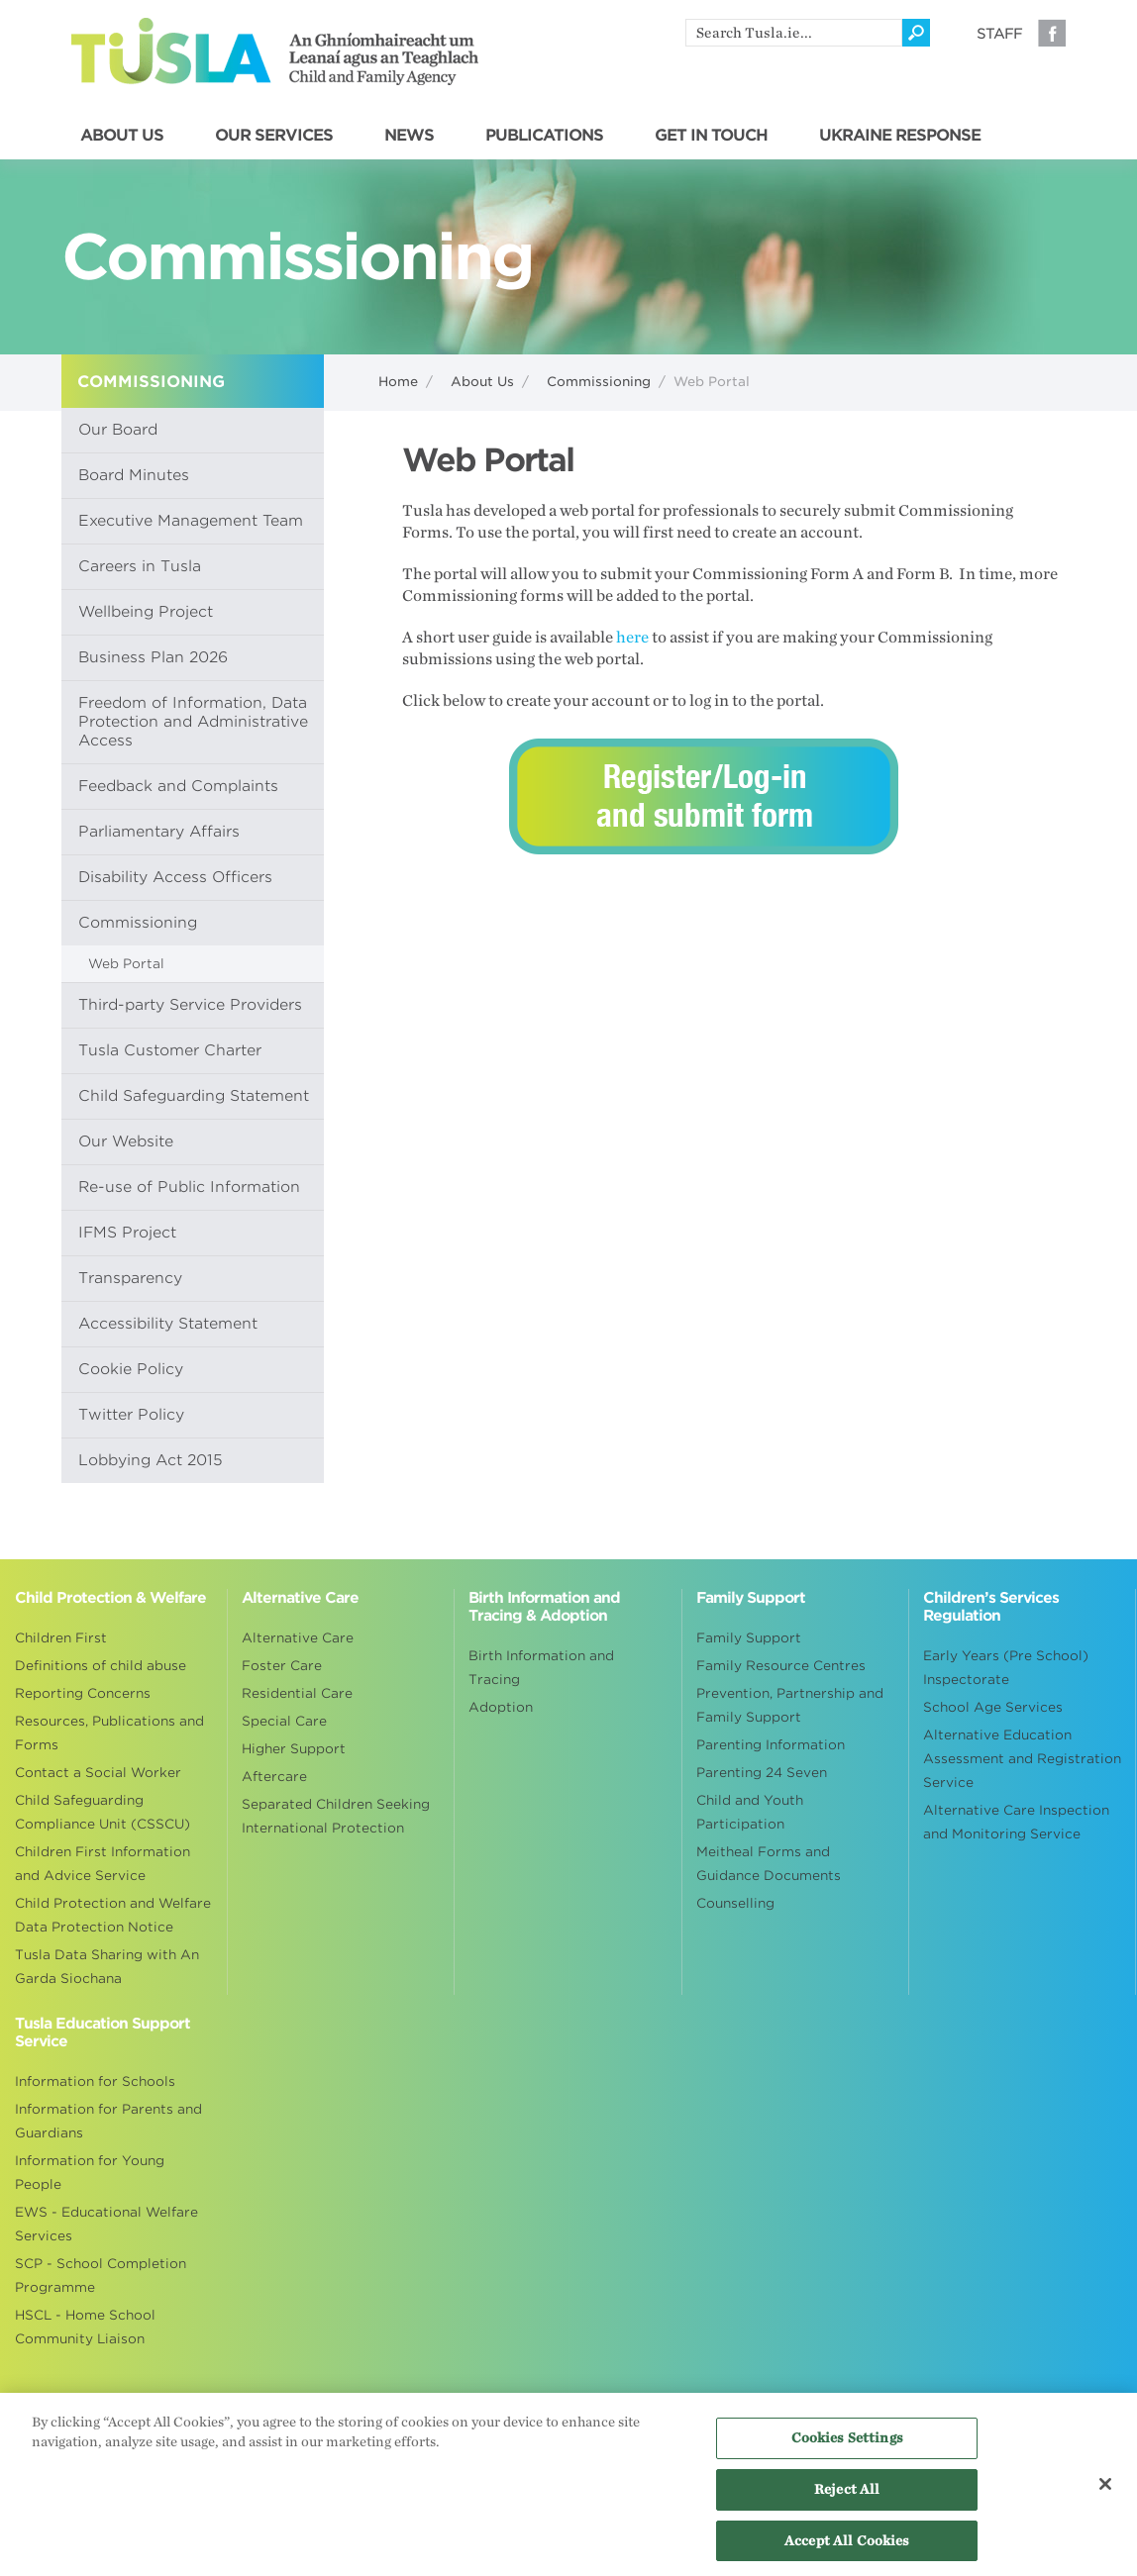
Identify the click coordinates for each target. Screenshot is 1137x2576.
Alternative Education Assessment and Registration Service (1022, 1759)
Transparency (130, 1278)
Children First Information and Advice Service (102, 1863)
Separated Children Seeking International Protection (336, 1816)
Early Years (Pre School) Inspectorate (1005, 1667)
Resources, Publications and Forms (109, 1733)
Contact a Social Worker (98, 1772)
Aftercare (274, 1776)
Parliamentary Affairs (159, 832)
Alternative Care (298, 1638)
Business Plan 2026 (153, 657)
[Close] (1105, 2492)
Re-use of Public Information (189, 1187)
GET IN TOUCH (711, 136)
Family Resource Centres (781, 1665)
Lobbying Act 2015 (150, 1460)
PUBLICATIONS (544, 136)
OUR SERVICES (274, 136)
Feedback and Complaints (178, 786)
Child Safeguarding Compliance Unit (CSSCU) (102, 1812)
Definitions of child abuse (100, 1665)
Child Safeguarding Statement (193, 1096)
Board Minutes (133, 475)
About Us (482, 381)
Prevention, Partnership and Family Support (789, 1705)
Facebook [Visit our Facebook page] (1052, 33)
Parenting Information (770, 1744)
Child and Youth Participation (749, 1812)
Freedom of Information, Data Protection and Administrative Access (193, 721)
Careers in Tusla (139, 566)
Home (398, 381)
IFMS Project (127, 1232)
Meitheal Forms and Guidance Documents (768, 1863)
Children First (61, 1638)
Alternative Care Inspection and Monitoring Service (1016, 1822)
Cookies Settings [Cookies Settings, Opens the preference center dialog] (847, 2444)
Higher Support (294, 1748)
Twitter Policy (131, 1415)
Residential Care (297, 1693)
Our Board (117, 430)
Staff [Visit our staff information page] (999, 34)
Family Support (748, 1638)
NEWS (409, 136)
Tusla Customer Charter (169, 1050)
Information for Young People (89, 2172)
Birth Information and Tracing (541, 1667)
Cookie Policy (130, 1369)
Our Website (125, 1141)
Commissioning (599, 381)
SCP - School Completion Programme (100, 2275)
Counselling (735, 1903)
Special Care (284, 1721)
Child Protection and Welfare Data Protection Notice (113, 1915)
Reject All (846, 2495)
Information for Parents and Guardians (108, 2121)
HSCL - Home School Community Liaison (85, 2327)
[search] (793, 33)
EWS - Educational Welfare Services (106, 2224)
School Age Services (993, 1707)
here (632, 637)
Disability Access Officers (175, 877)
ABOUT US (121, 136)
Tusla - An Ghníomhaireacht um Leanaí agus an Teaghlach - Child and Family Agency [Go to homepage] (274, 51)
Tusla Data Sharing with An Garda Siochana (107, 1966)
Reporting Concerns (83, 1693)
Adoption (500, 1707)
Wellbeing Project (145, 612)
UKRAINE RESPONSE (900, 136)
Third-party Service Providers (190, 1005)
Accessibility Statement (168, 1324)
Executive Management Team (190, 521)
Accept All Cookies (846, 2546)
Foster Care (282, 1665)
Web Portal (126, 963)
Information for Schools (95, 2081)
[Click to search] (916, 33)
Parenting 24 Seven (761, 1772)
